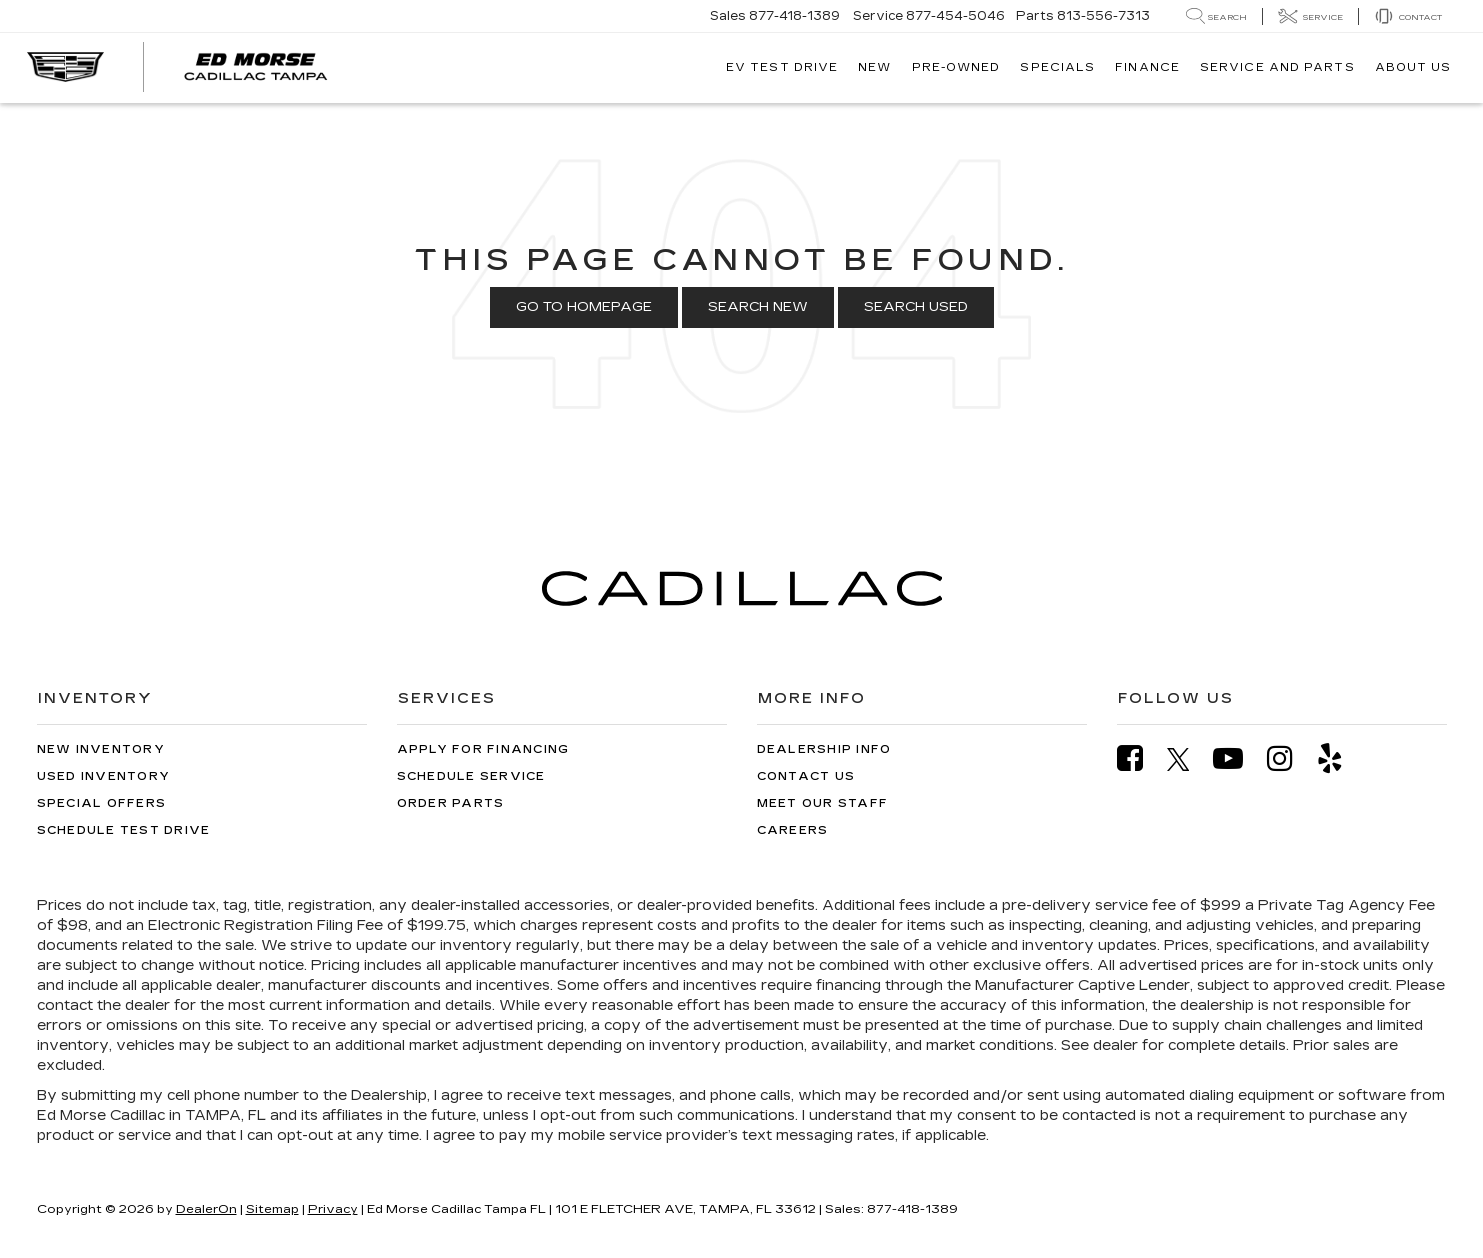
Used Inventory (104, 776)
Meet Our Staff (823, 803)
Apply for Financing (483, 749)
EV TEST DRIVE (782, 67)
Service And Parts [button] (1277, 67)
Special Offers (102, 803)
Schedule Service (471, 776)
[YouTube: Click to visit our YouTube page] (1238, 758)
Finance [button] (1147, 67)
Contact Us (806, 776)
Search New (758, 307)
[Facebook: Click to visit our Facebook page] (1140, 758)
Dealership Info (824, 749)
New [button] (874, 67)
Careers (793, 830)
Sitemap (272, 1209)
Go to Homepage (584, 307)
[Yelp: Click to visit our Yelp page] (1340, 758)
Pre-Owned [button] (956, 67)
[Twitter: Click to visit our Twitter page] (1188, 759)
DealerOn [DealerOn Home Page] (206, 1209)
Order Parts (451, 803)
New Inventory (101, 749)
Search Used (916, 307)
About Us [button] (1413, 67)
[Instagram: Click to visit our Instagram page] (1290, 758)
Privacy (333, 1209)
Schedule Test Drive (124, 830)
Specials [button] (1057, 67)
